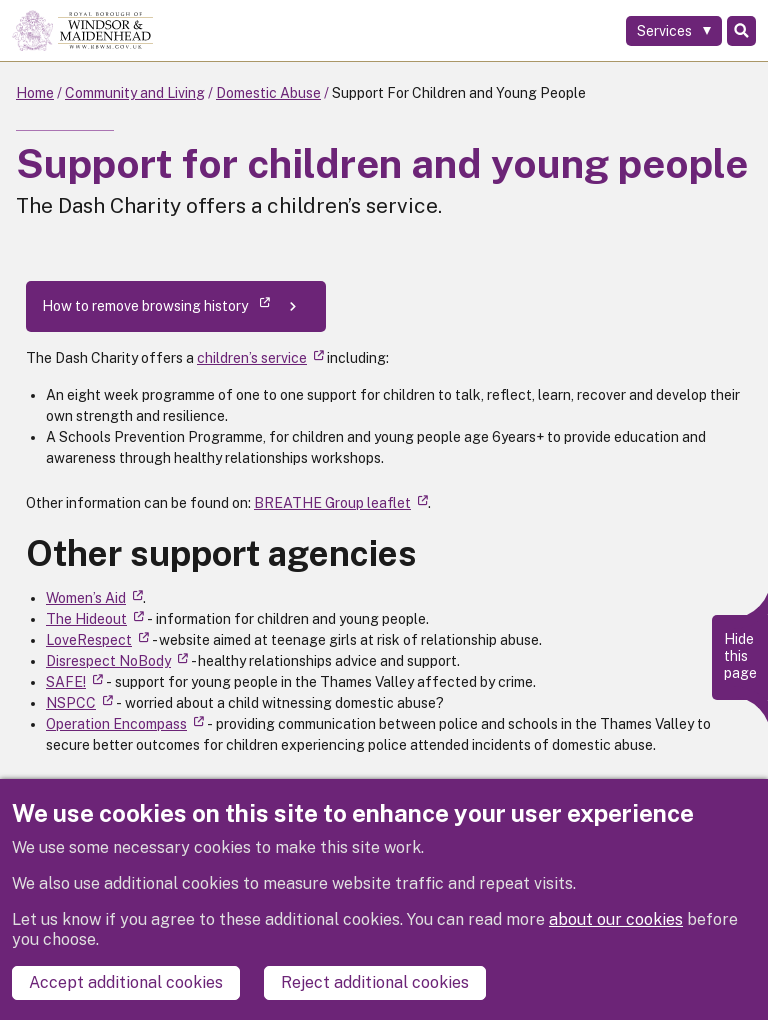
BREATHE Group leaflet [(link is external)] (341, 503)
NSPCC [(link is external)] (79, 703)
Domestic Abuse (268, 93)
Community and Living (135, 93)
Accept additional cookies (126, 982)
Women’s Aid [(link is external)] (94, 598)
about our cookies (616, 919)
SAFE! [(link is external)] (74, 682)
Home (35, 93)
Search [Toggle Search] (741, 31)
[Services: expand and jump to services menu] (674, 31)
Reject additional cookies (375, 982)
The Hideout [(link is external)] (95, 619)
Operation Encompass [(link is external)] (125, 724)
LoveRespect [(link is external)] (97, 640)
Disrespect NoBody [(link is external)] (117, 661)
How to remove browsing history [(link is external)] (156, 305)
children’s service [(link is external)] (260, 358)
